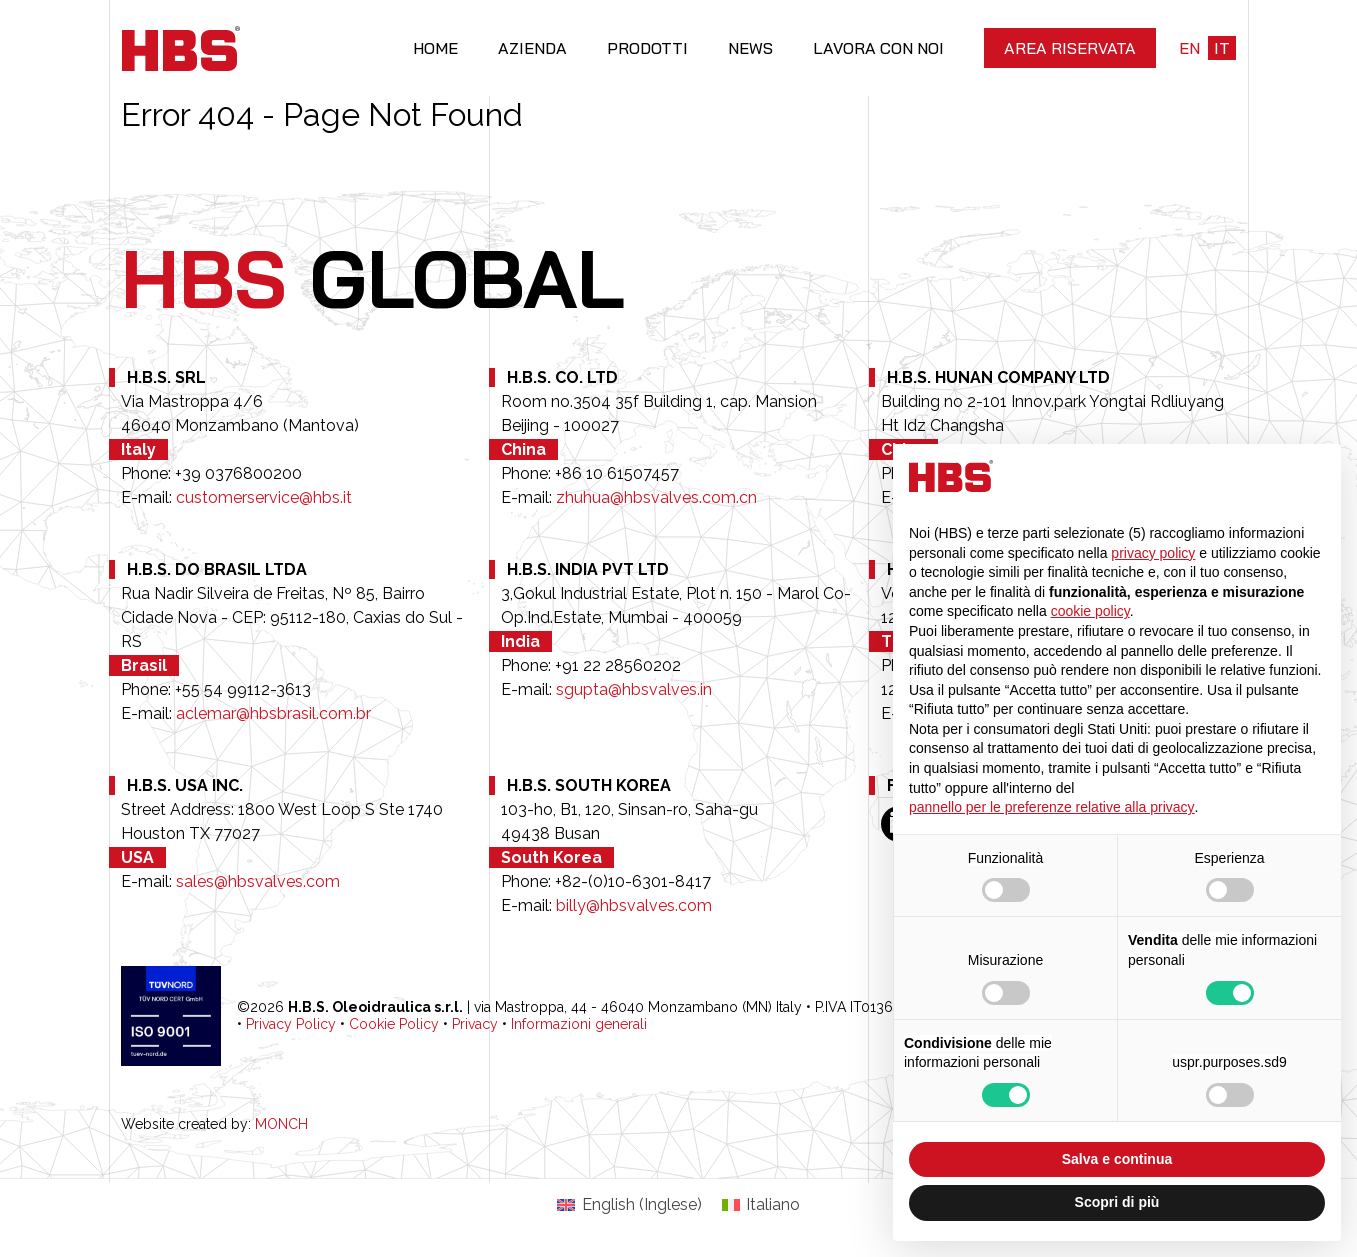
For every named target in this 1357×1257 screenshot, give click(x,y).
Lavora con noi (878, 48)
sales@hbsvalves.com (258, 881)
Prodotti (647, 48)
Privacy (475, 1024)
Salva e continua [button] (1117, 1159)
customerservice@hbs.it (264, 497)
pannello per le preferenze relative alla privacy (1052, 807)
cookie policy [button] (1090, 611)
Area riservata (1070, 48)
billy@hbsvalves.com (634, 905)
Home (435, 48)
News (750, 48)
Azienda (532, 48)
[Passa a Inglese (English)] (629, 1205)
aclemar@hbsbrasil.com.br (273, 713)
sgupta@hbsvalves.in (634, 689)
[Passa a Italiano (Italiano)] (761, 1205)
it (1222, 48)
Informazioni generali (579, 1024)
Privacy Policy (291, 1024)
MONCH (281, 1124)
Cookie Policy (394, 1024)
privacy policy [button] (1153, 553)
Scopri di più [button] (1117, 1202)
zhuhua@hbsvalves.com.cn (656, 497)
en (1189, 48)
